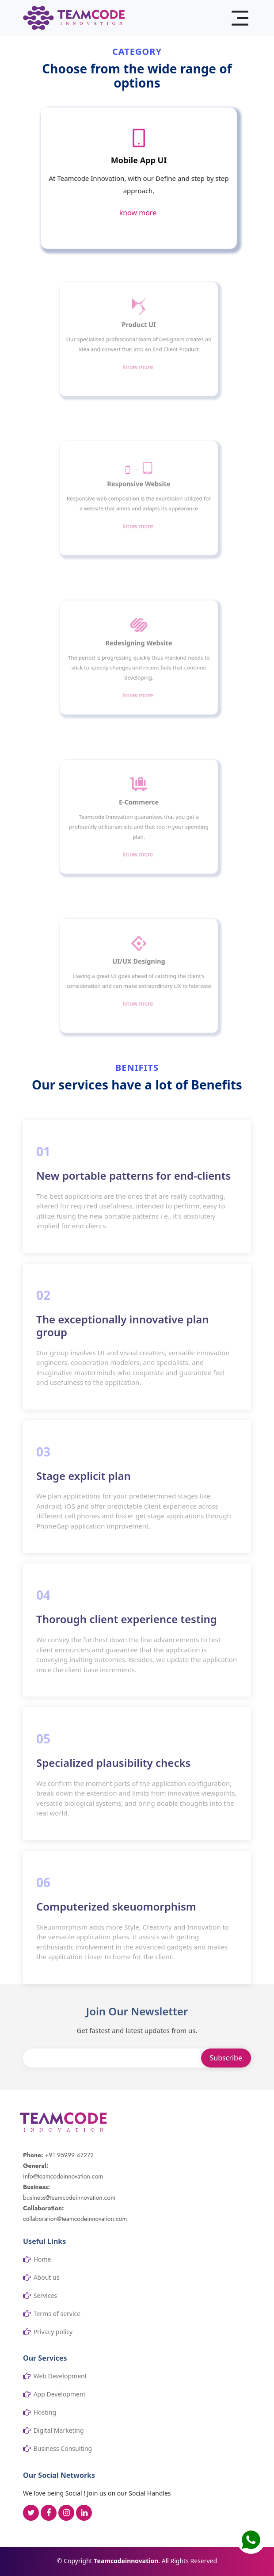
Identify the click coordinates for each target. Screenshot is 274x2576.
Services (45, 2296)
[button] (251, 2540)
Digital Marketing (59, 2430)
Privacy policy (53, 2332)
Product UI (138, 328)
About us (47, 2277)
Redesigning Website (138, 646)
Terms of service (57, 2314)
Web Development (60, 2376)
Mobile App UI (139, 160)
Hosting (45, 2412)
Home (42, 2259)
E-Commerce (138, 806)
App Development (60, 2394)
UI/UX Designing (138, 965)
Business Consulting (63, 2449)
